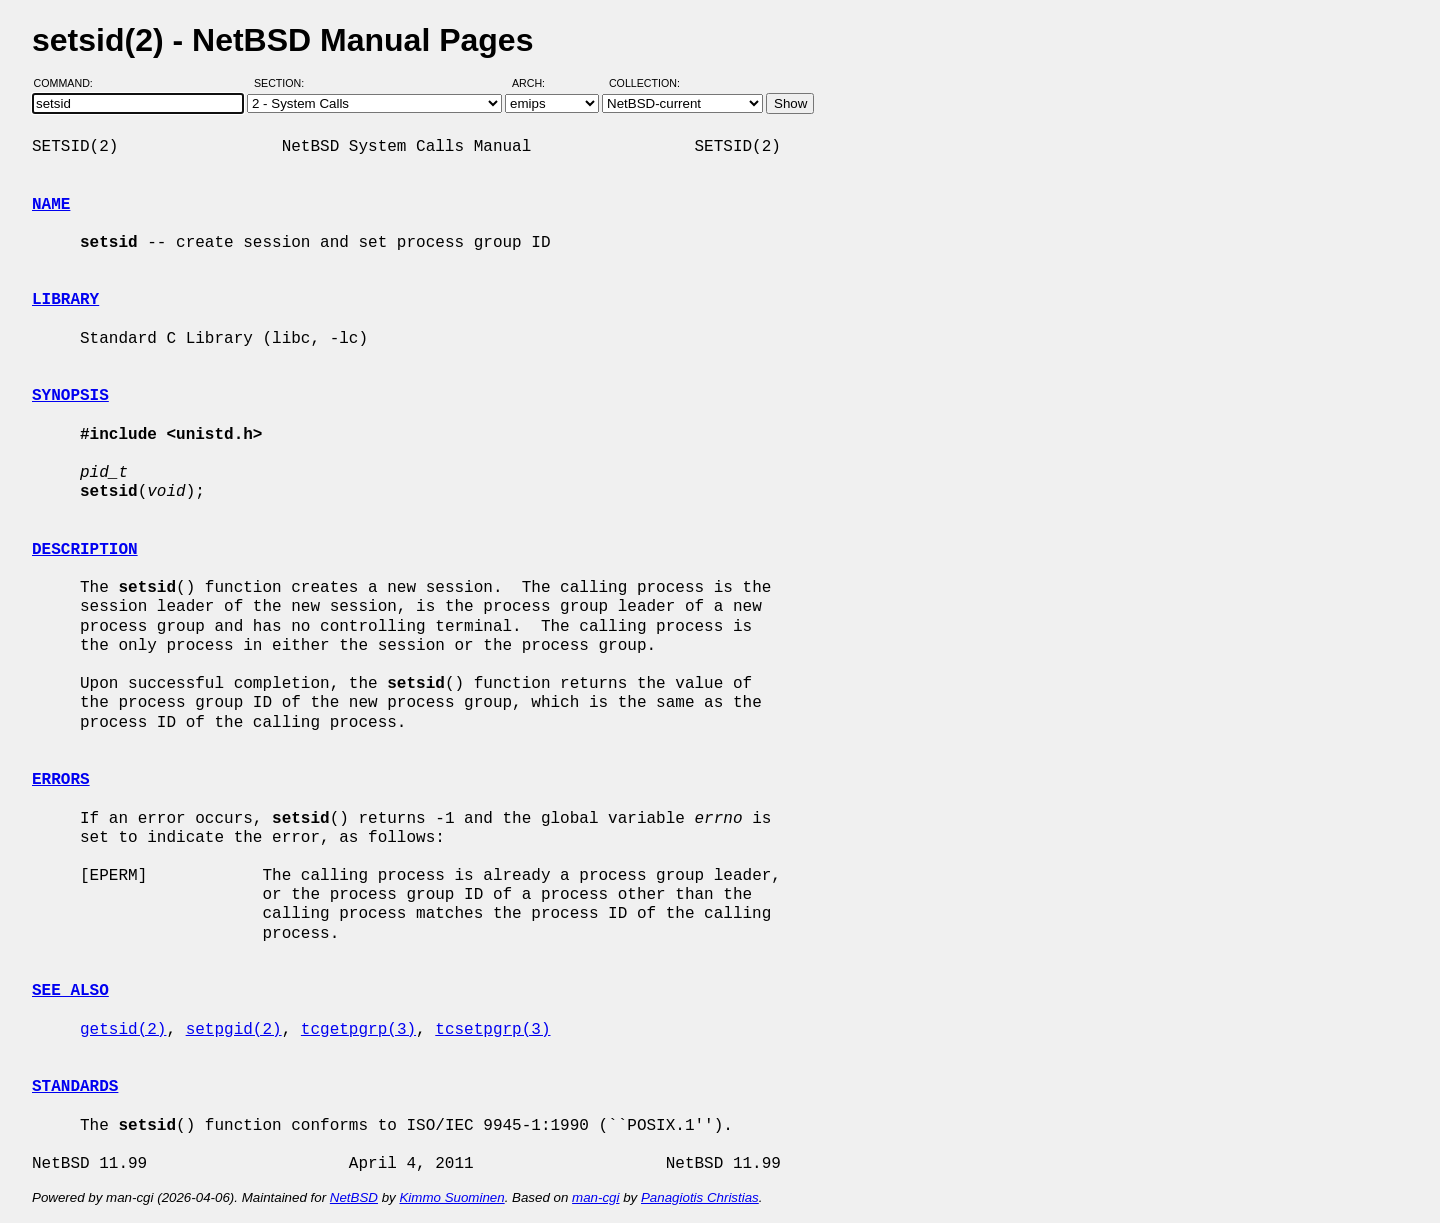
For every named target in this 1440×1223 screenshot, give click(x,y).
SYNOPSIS (70, 396)
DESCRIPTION (85, 550)
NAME (51, 205)
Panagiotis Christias (700, 1197)
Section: (283, 83)
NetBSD (354, 1197)
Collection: (644, 83)
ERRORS (61, 780)
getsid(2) (123, 1030)
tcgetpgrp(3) (358, 1030)
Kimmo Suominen (451, 1197)
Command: (69, 83)
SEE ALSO (70, 991)
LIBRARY (65, 300)
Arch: (537, 83)
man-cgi (595, 1197)
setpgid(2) (234, 1030)
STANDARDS (75, 1087)
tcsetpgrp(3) (492, 1030)
